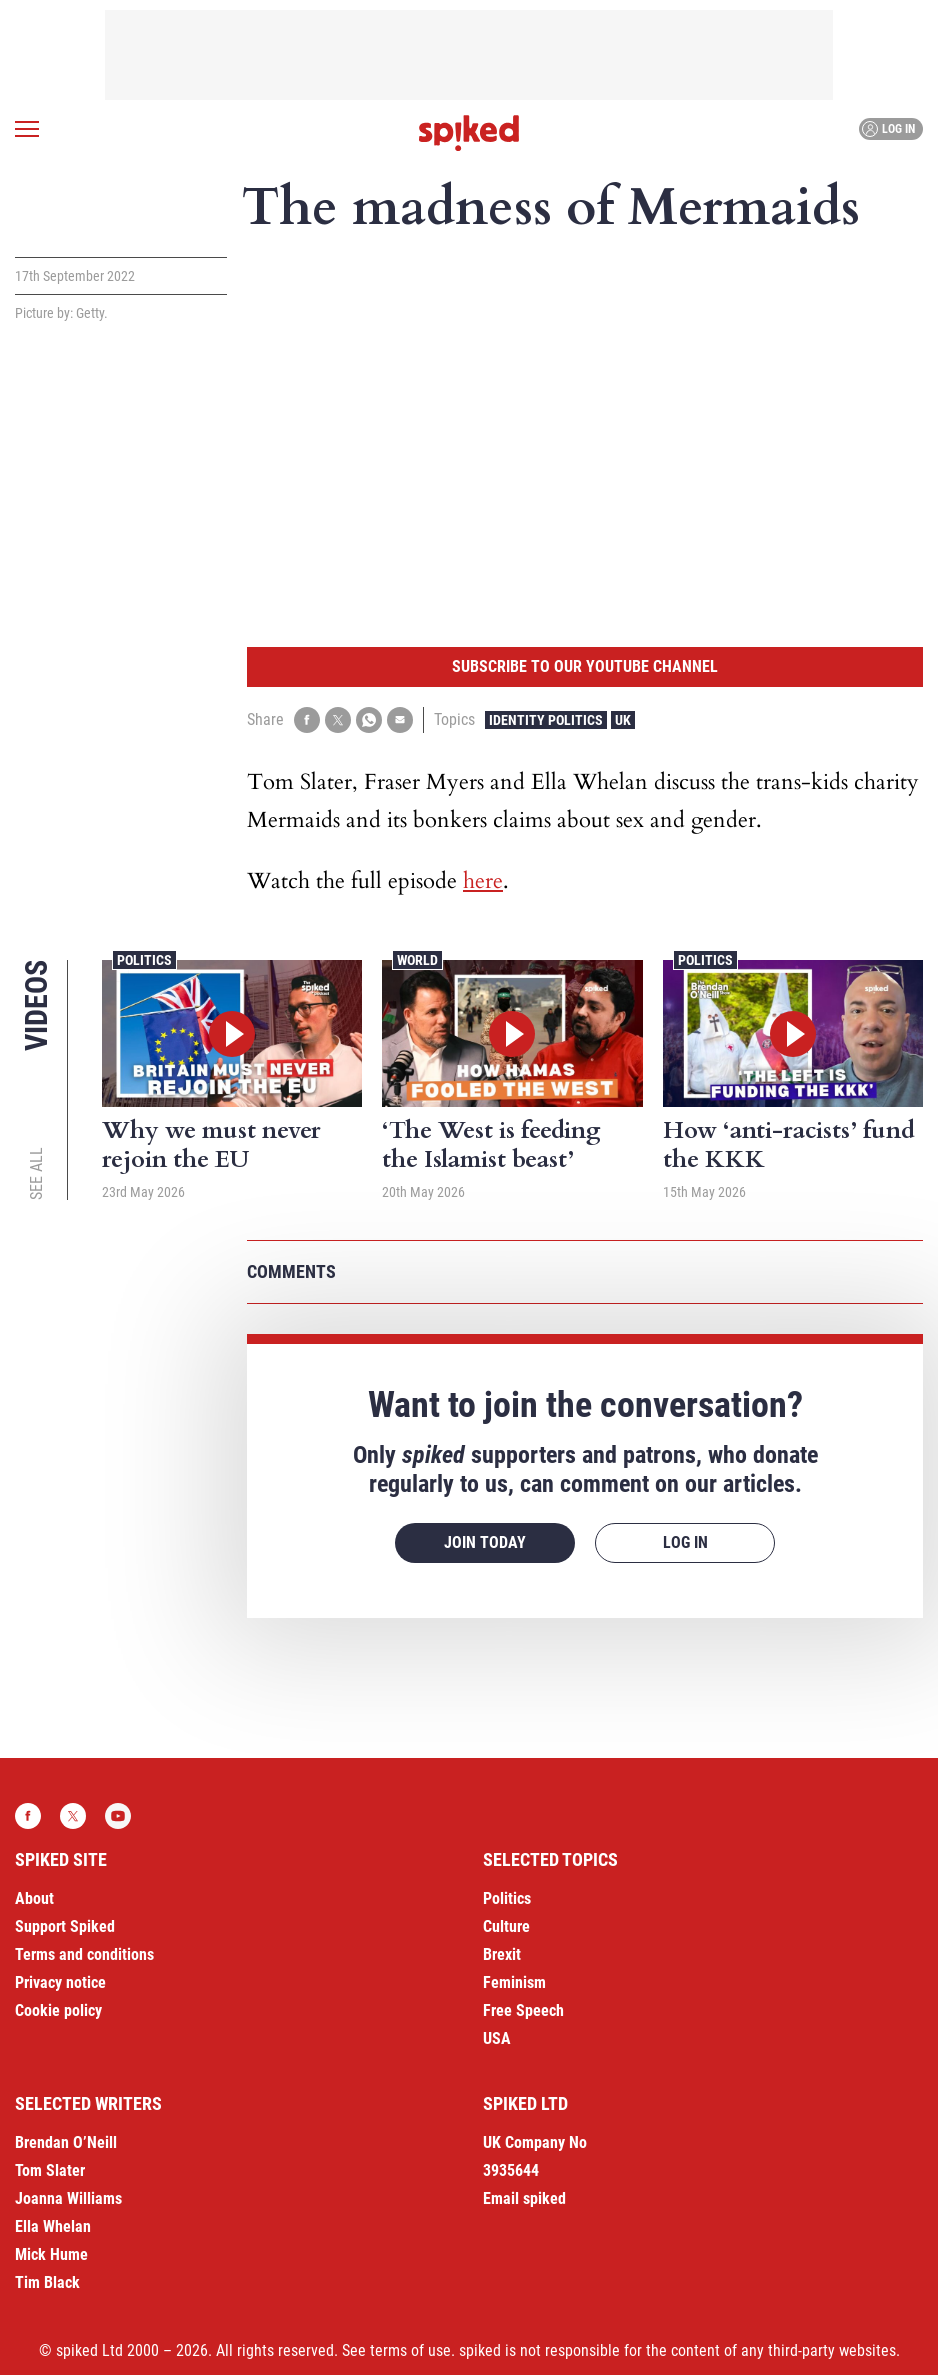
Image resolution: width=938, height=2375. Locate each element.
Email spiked (524, 2198)
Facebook (28, 1816)
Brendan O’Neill (66, 2142)
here (483, 881)
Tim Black (47, 2282)
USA (497, 2038)
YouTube (118, 1816)
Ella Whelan (53, 2226)
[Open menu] (27, 129)
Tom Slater (50, 2170)
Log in (888, 129)
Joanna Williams (68, 2198)
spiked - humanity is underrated (469, 133)
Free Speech (523, 2010)
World (417, 960)
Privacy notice (60, 1982)
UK (623, 720)
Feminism (514, 1982)
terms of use (410, 2350)
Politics (144, 960)
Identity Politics (546, 720)
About (34, 1898)
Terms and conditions (84, 1954)
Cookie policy (58, 2010)
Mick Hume (51, 2254)
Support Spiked (65, 1926)
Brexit (502, 1954)
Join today (485, 1542)
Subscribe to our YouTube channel (585, 666)
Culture (506, 1926)
